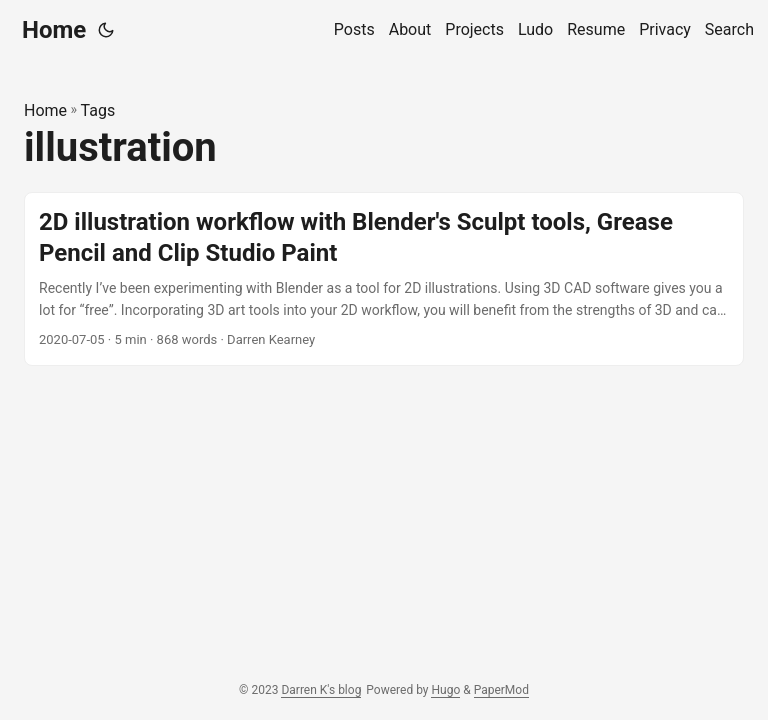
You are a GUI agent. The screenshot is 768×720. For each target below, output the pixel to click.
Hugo (445, 690)
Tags (98, 110)
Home (54, 30)
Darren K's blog (321, 690)
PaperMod (501, 690)
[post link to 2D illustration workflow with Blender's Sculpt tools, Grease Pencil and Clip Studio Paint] (384, 279)
